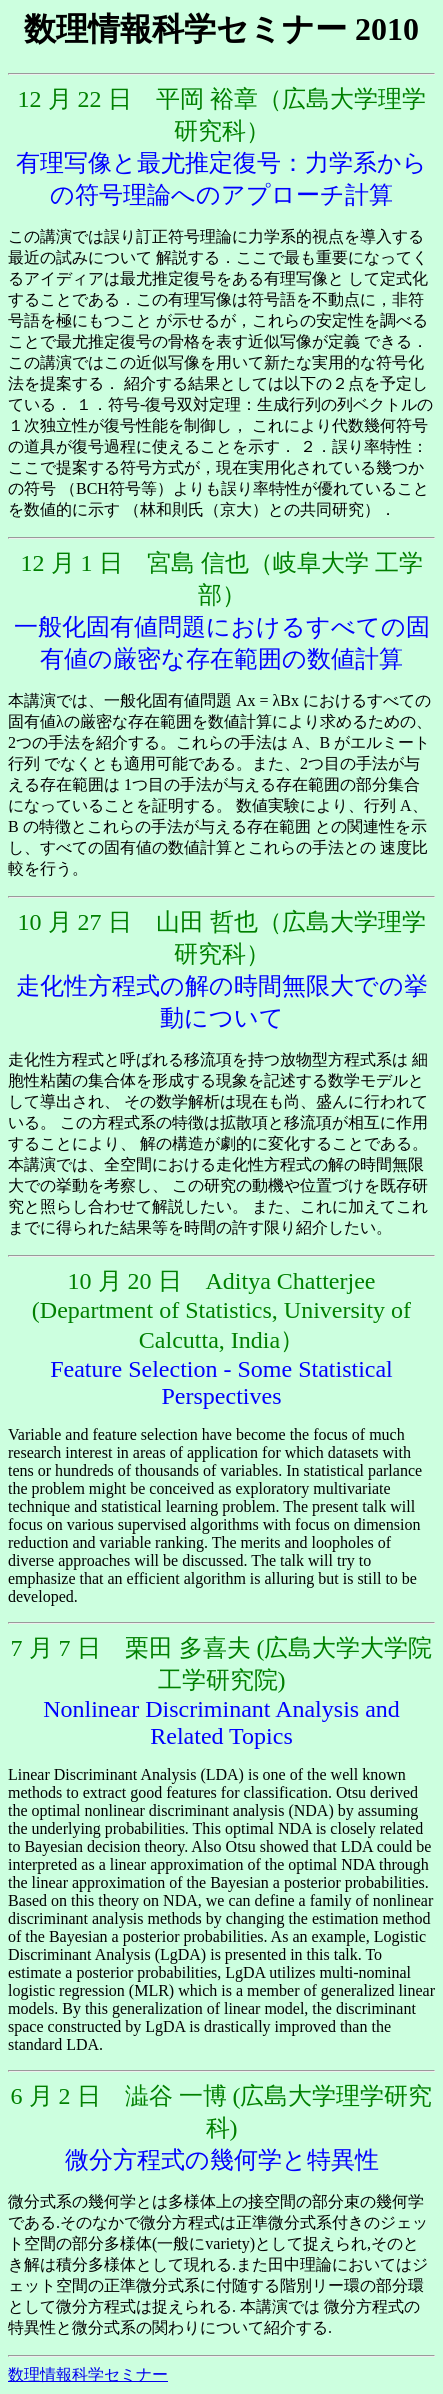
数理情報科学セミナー (88, 2374)
